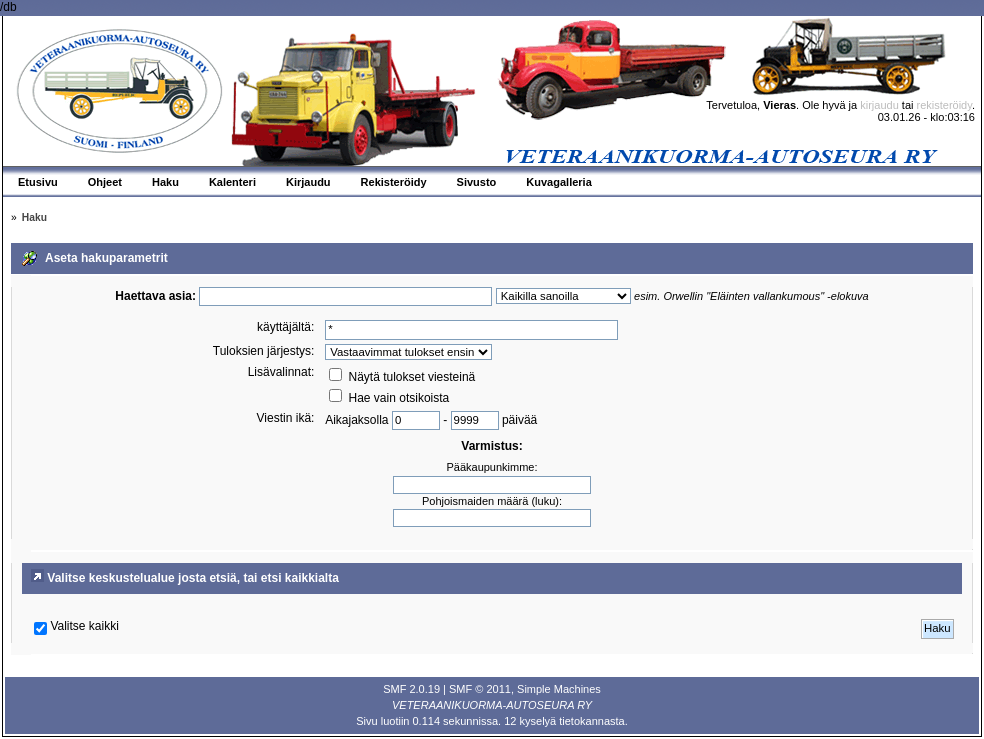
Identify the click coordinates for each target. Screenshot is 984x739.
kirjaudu (879, 105)
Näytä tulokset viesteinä (402, 377)
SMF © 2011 (480, 689)
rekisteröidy (944, 105)
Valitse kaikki (84, 626)
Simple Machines (559, 689)
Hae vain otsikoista (389, 398)
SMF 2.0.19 (411, 689)
